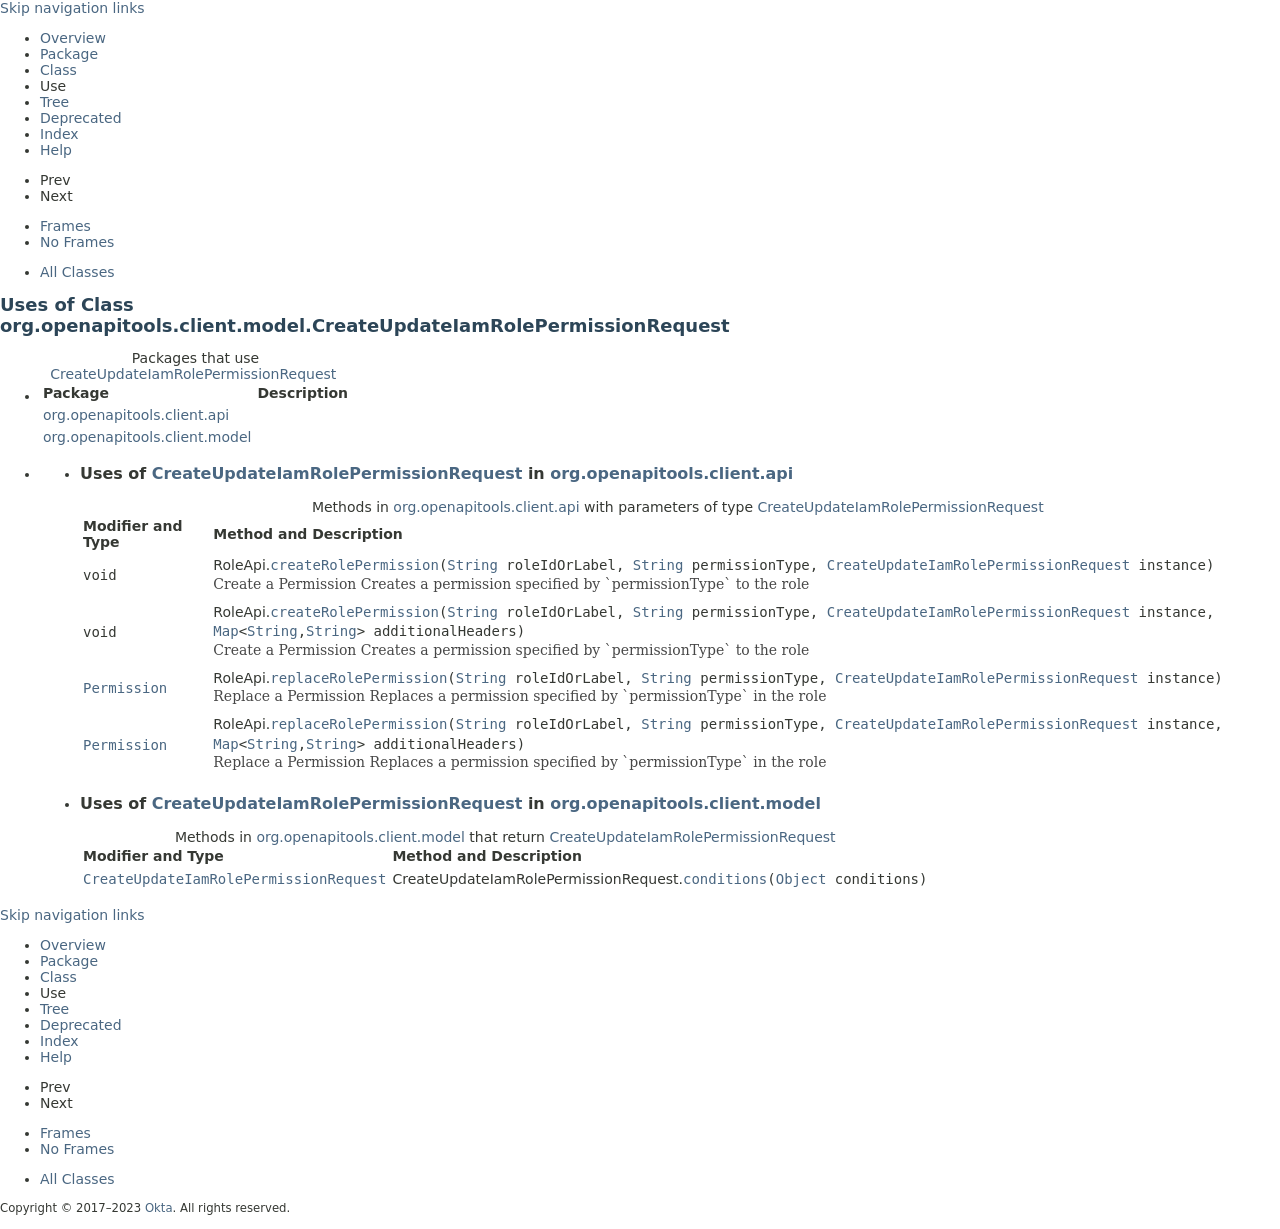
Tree (54, 102)
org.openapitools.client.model (147, 437)
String (472, 565)
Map (225, 631)
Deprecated (81, 118)
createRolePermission (354, 565)
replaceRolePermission (358, 678)
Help (56, 150)
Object (801, 879)
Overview (73, 38)
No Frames (77, 242)
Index (59, 134)
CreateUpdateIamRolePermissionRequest (193, 374)
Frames (65, 226)
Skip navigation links (72, 8)
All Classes (77, 272)
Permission (125, 688)
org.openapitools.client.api (136, 415)
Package (69, 54)
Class (58, 70)
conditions (725, 879)
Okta (159, 1208)
